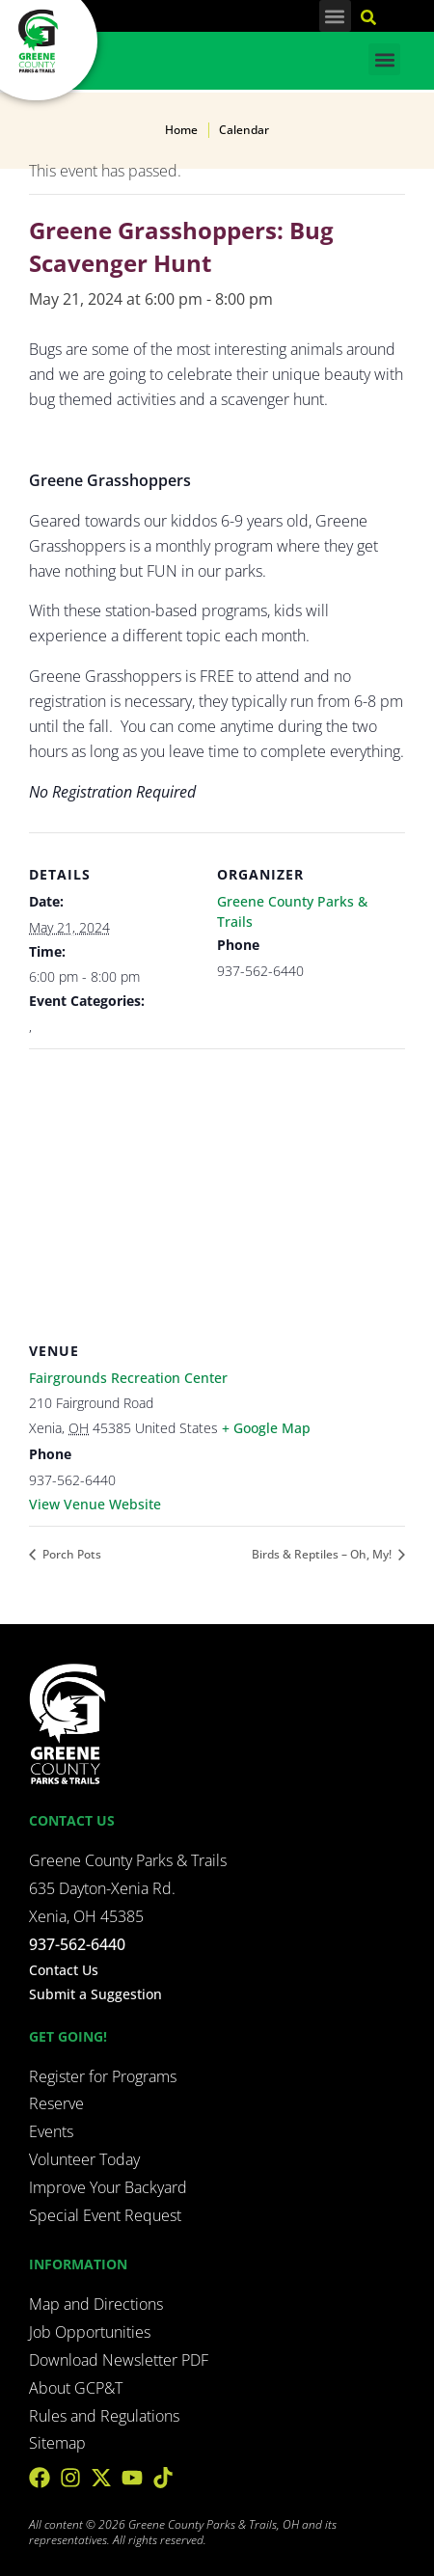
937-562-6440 (77, 1944)
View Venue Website (95, 1504)
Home (181, 130)
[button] (335, 16)
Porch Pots (70, 1554)
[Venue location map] (217, 1187)
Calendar (244, 130)
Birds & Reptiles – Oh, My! (323, 1554)
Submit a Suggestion (95, 1994)
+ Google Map (266, 1428)
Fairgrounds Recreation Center (128, 1378)
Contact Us (63, 1970)
